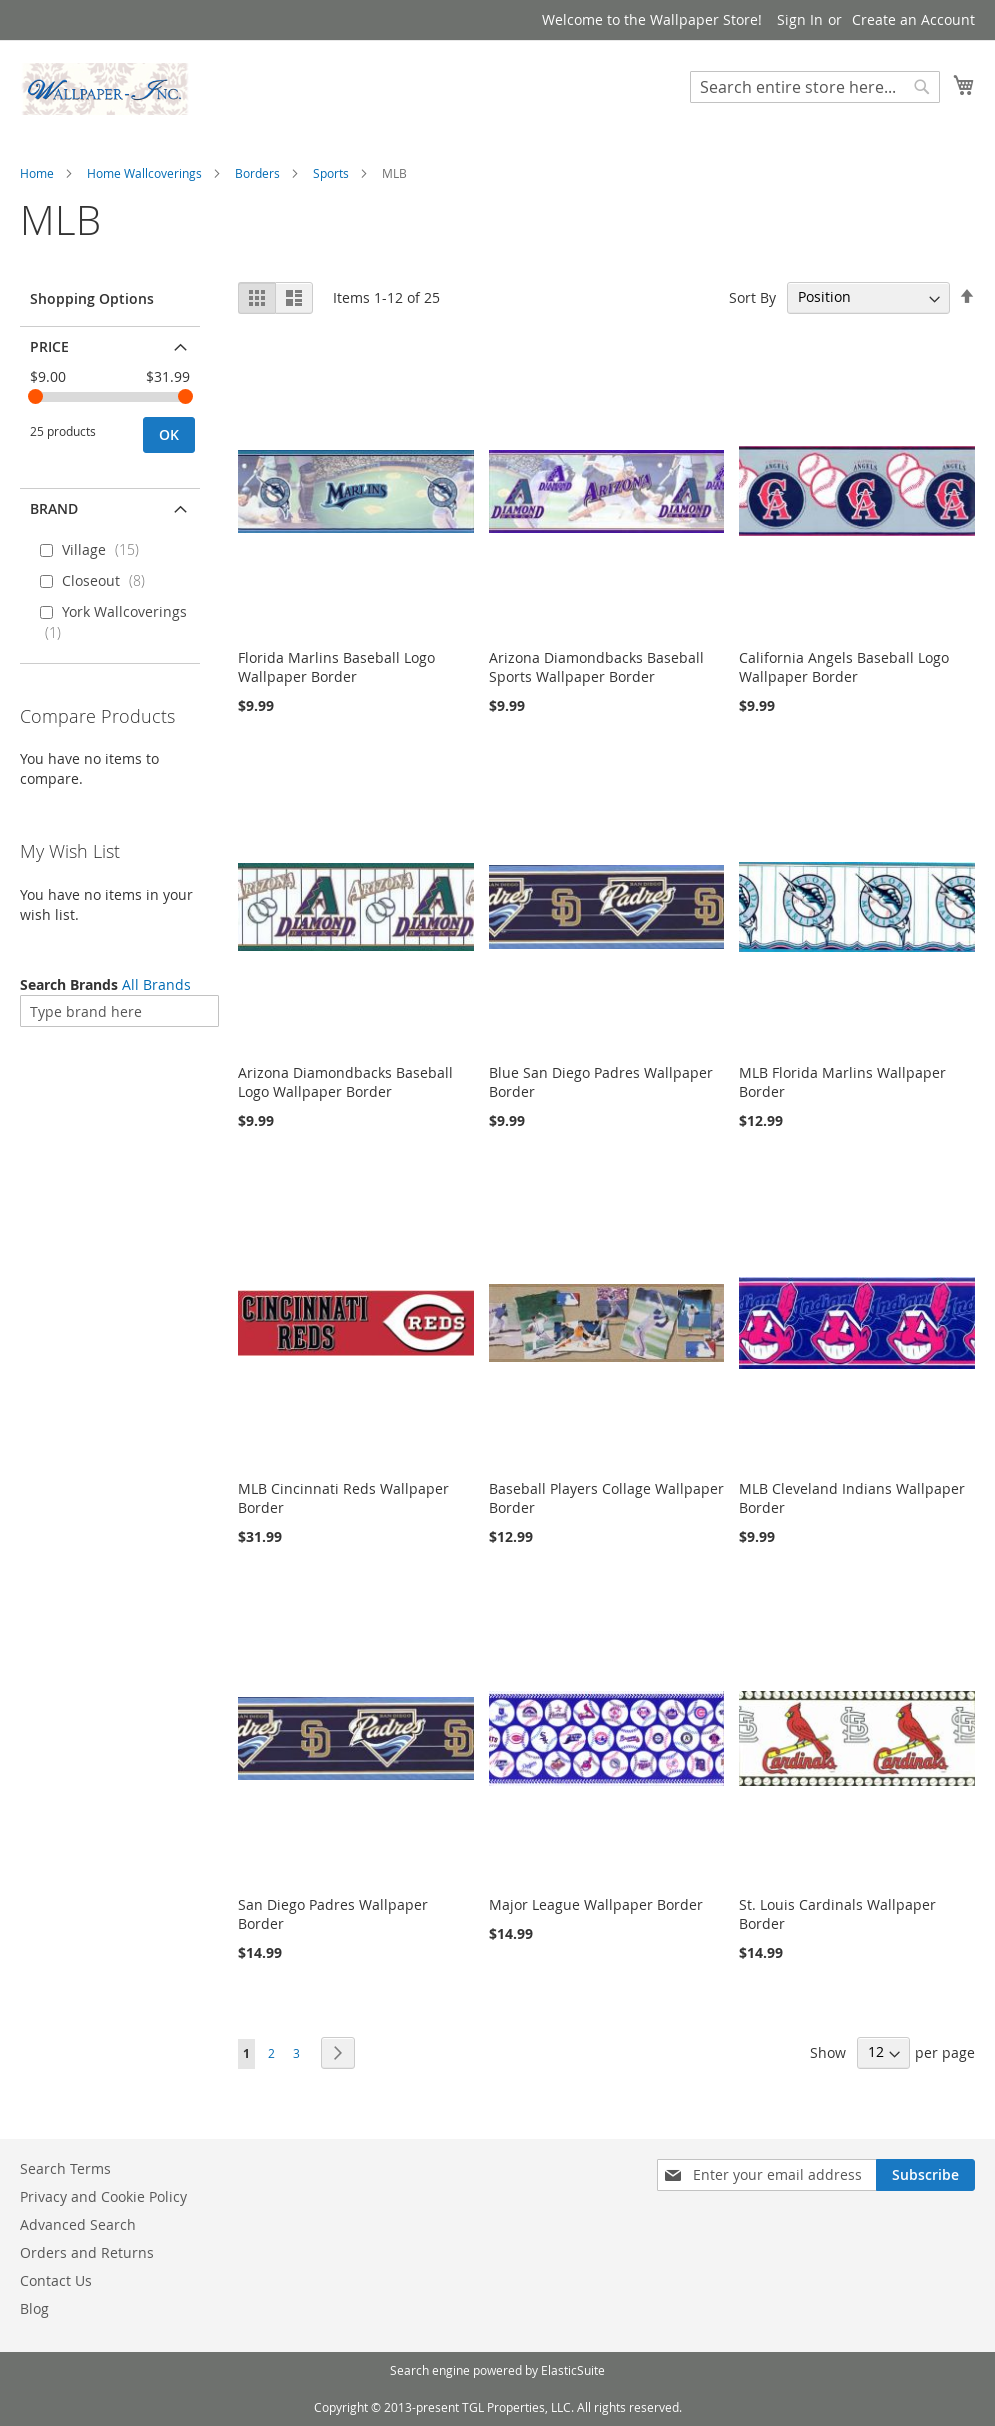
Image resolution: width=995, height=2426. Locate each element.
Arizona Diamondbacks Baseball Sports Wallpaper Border (596, 667)
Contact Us (56, 2280)
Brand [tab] (54, 508)
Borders (257, 173)
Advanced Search (78, 2224)
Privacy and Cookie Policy (103, 2196)
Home (37, 173)
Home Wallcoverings (144, 173)
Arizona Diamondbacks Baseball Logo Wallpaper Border (345, 1082)
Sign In (800, 19)
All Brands (156, 984)
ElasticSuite (573, 2370)
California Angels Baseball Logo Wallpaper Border (844, 667)
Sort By (752, 296)
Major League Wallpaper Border (596, 1904)
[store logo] (105, 89)
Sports (331, 173)
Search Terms (65, 2168)
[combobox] (815, 87)
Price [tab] (49, 346)
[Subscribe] (925, 2175)
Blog (34, 2308)
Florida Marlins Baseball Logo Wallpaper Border (336, 667)
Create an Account (913, 19)
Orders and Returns (87, 2252)
